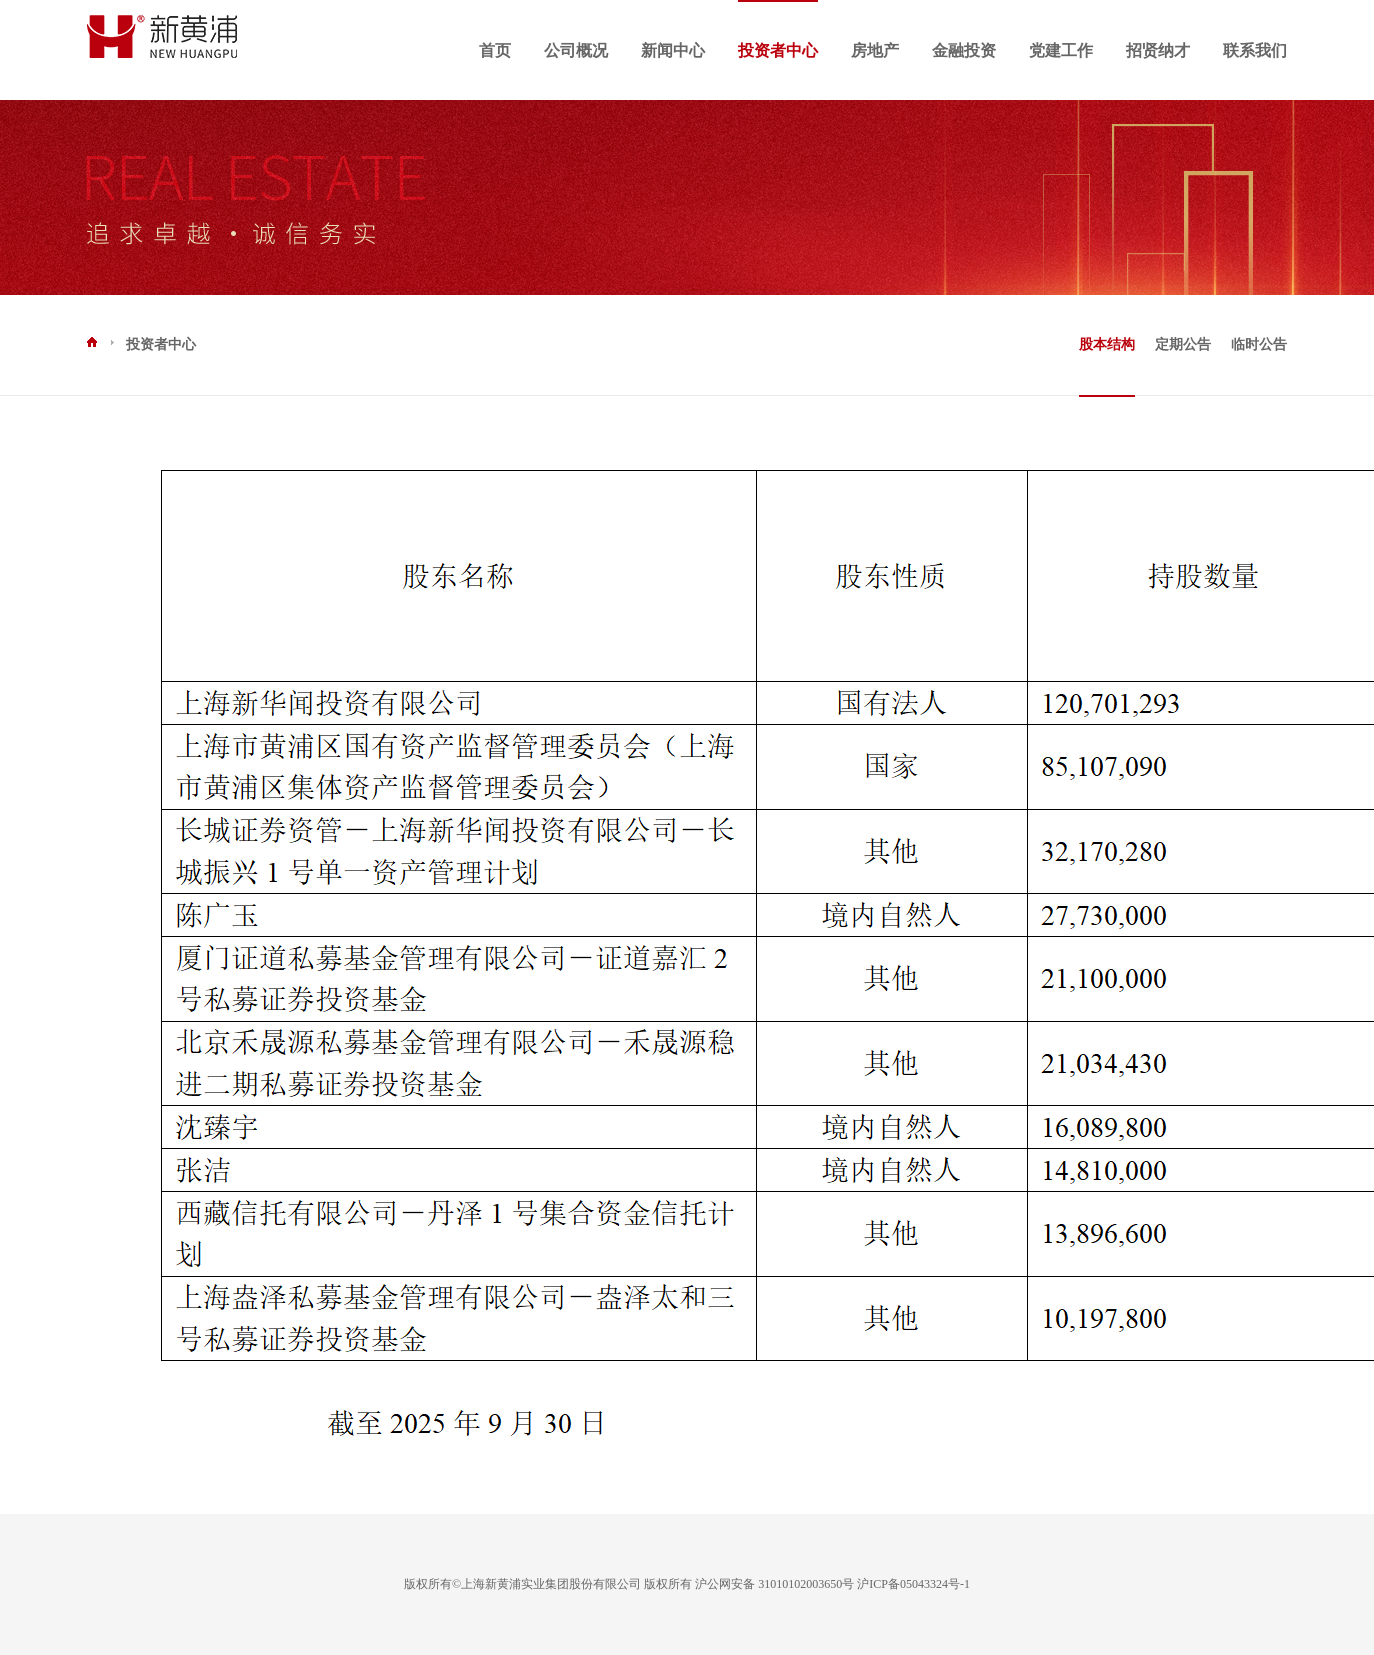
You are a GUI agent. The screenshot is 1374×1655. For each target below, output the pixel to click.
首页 (495, 50)
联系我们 (1255, 50)
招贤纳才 (1158, 50)
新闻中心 (673, 50)
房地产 (875, 50)
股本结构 (1107, 344)
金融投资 (964, 50)
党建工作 (1061, 50)
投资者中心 (778, 50)
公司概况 (576, 50)
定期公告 (1183, 344)
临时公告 (1259, 344)
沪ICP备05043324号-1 (913, 1584)
